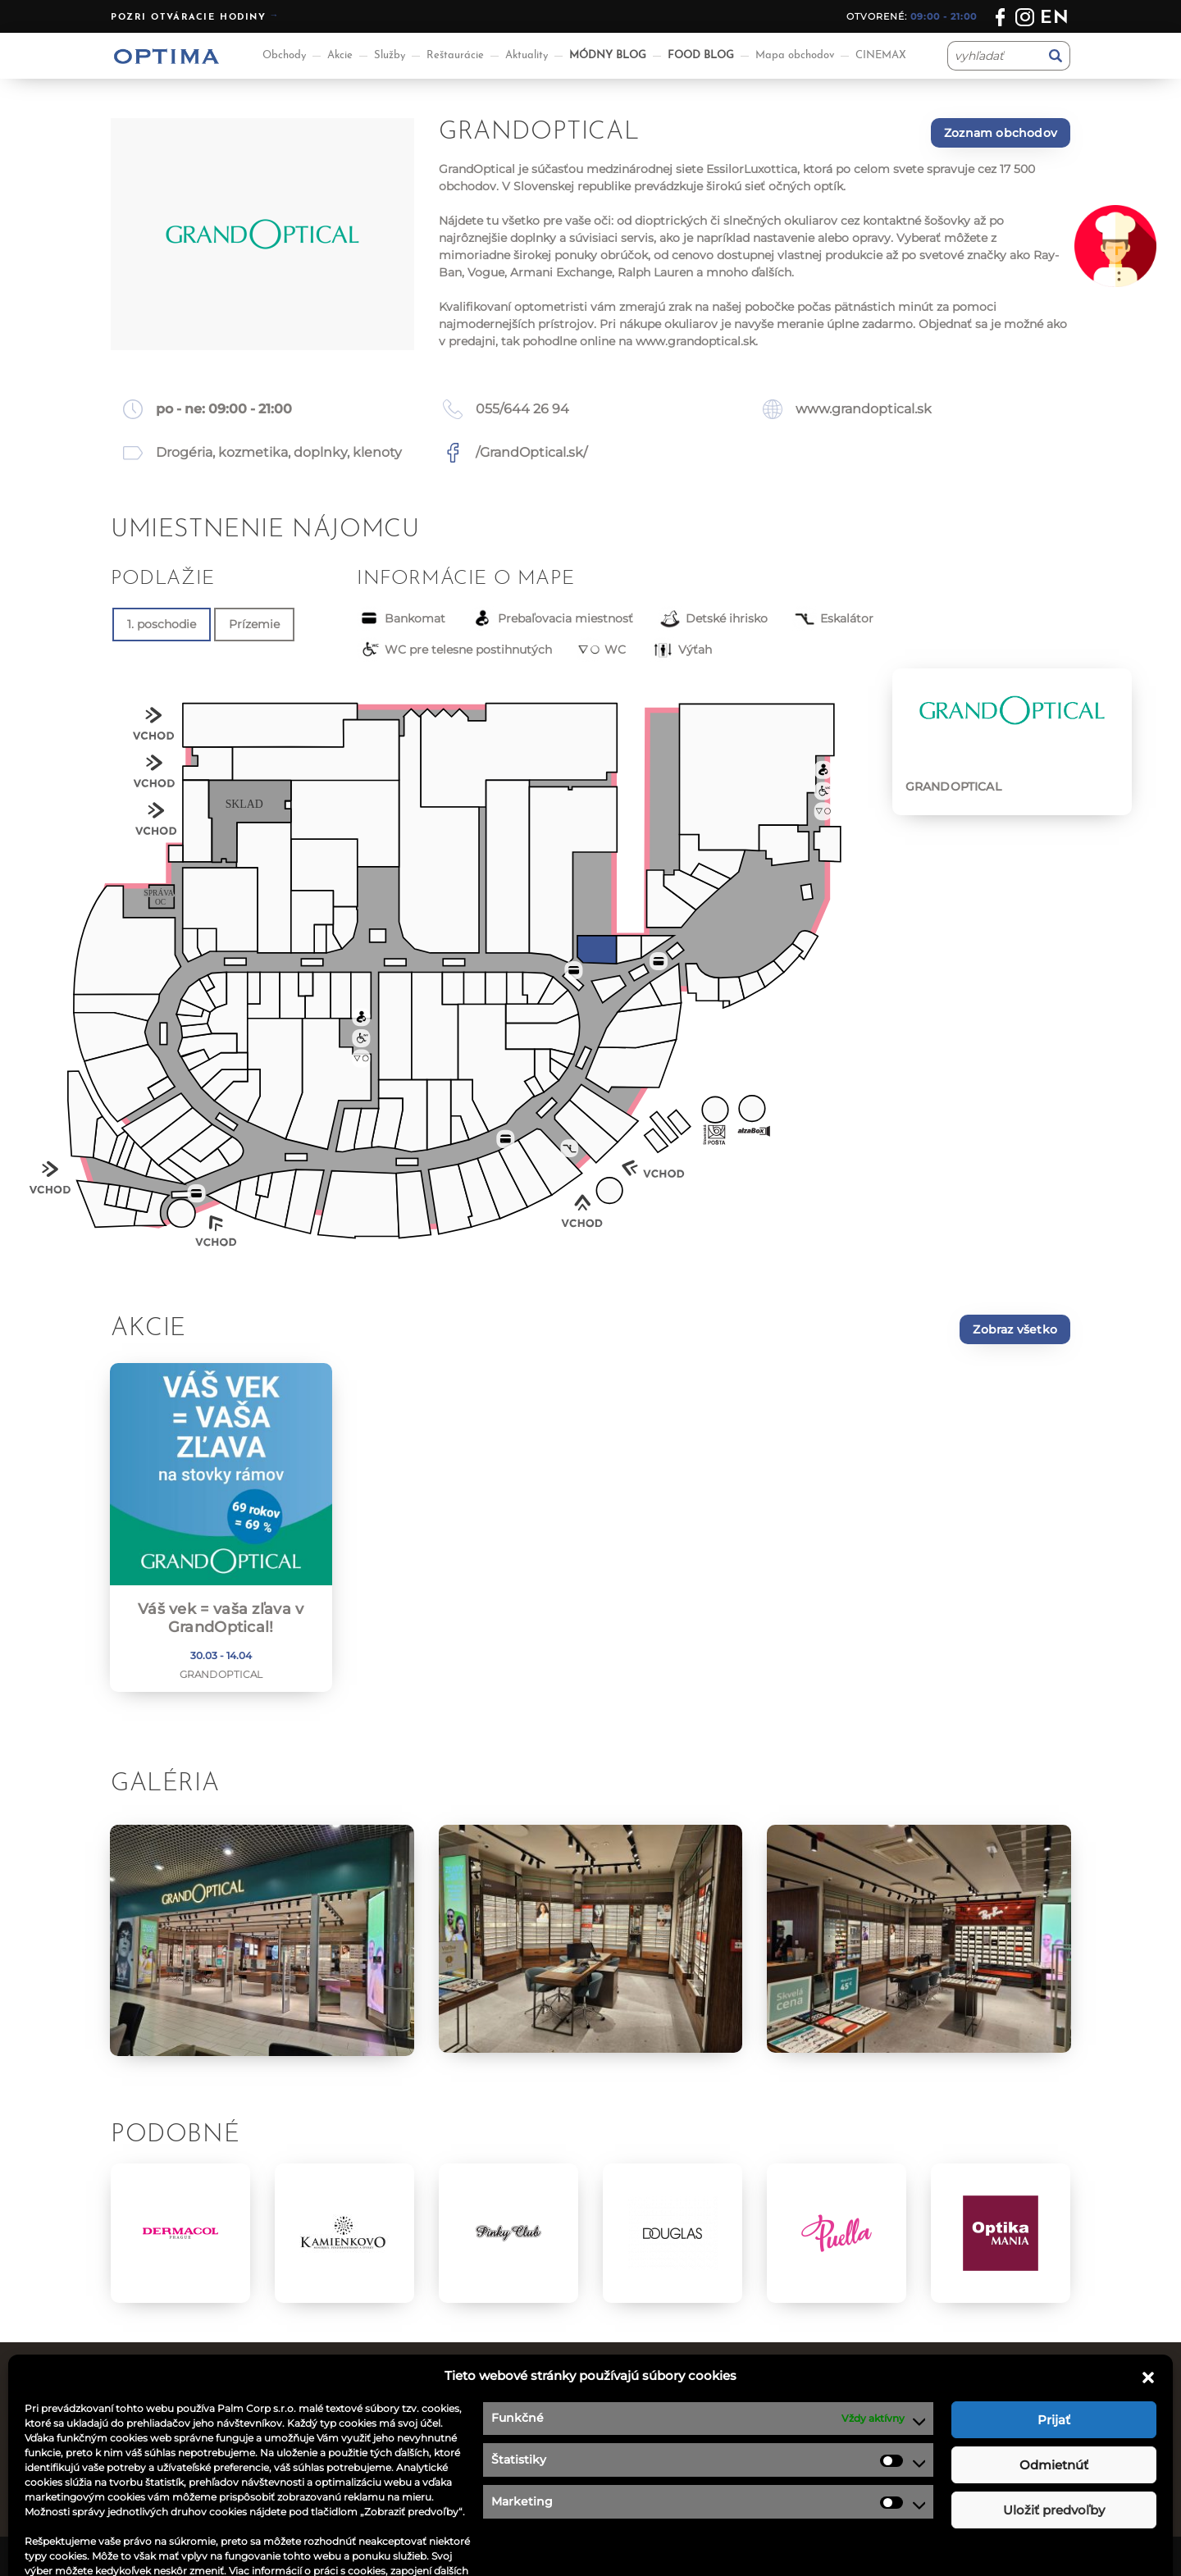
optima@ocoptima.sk (943, 2471)
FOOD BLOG (701, 55)
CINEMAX (880, 55)
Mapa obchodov (794, 55)
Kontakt (626, 2430)
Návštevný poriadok (662, 2492)
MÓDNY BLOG (607, 55)
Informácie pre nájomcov (432, 2492)
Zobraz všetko (1015, 1329)
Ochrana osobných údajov (680, 2450)
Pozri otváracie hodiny (189, 17)
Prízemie (254, 624)
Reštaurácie (455, 55)
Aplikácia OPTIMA (409, 2512)
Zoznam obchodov (1000, 132)
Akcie (340, 55)
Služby (389, 55)
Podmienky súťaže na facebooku (699, 2471)
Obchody (284, 55)
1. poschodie (161, 624)
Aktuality (526, 55)
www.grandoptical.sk (695, 341)
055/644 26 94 (522, 409)
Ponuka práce (643, 2409)
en (1055, 18)
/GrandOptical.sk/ (531, 452)
